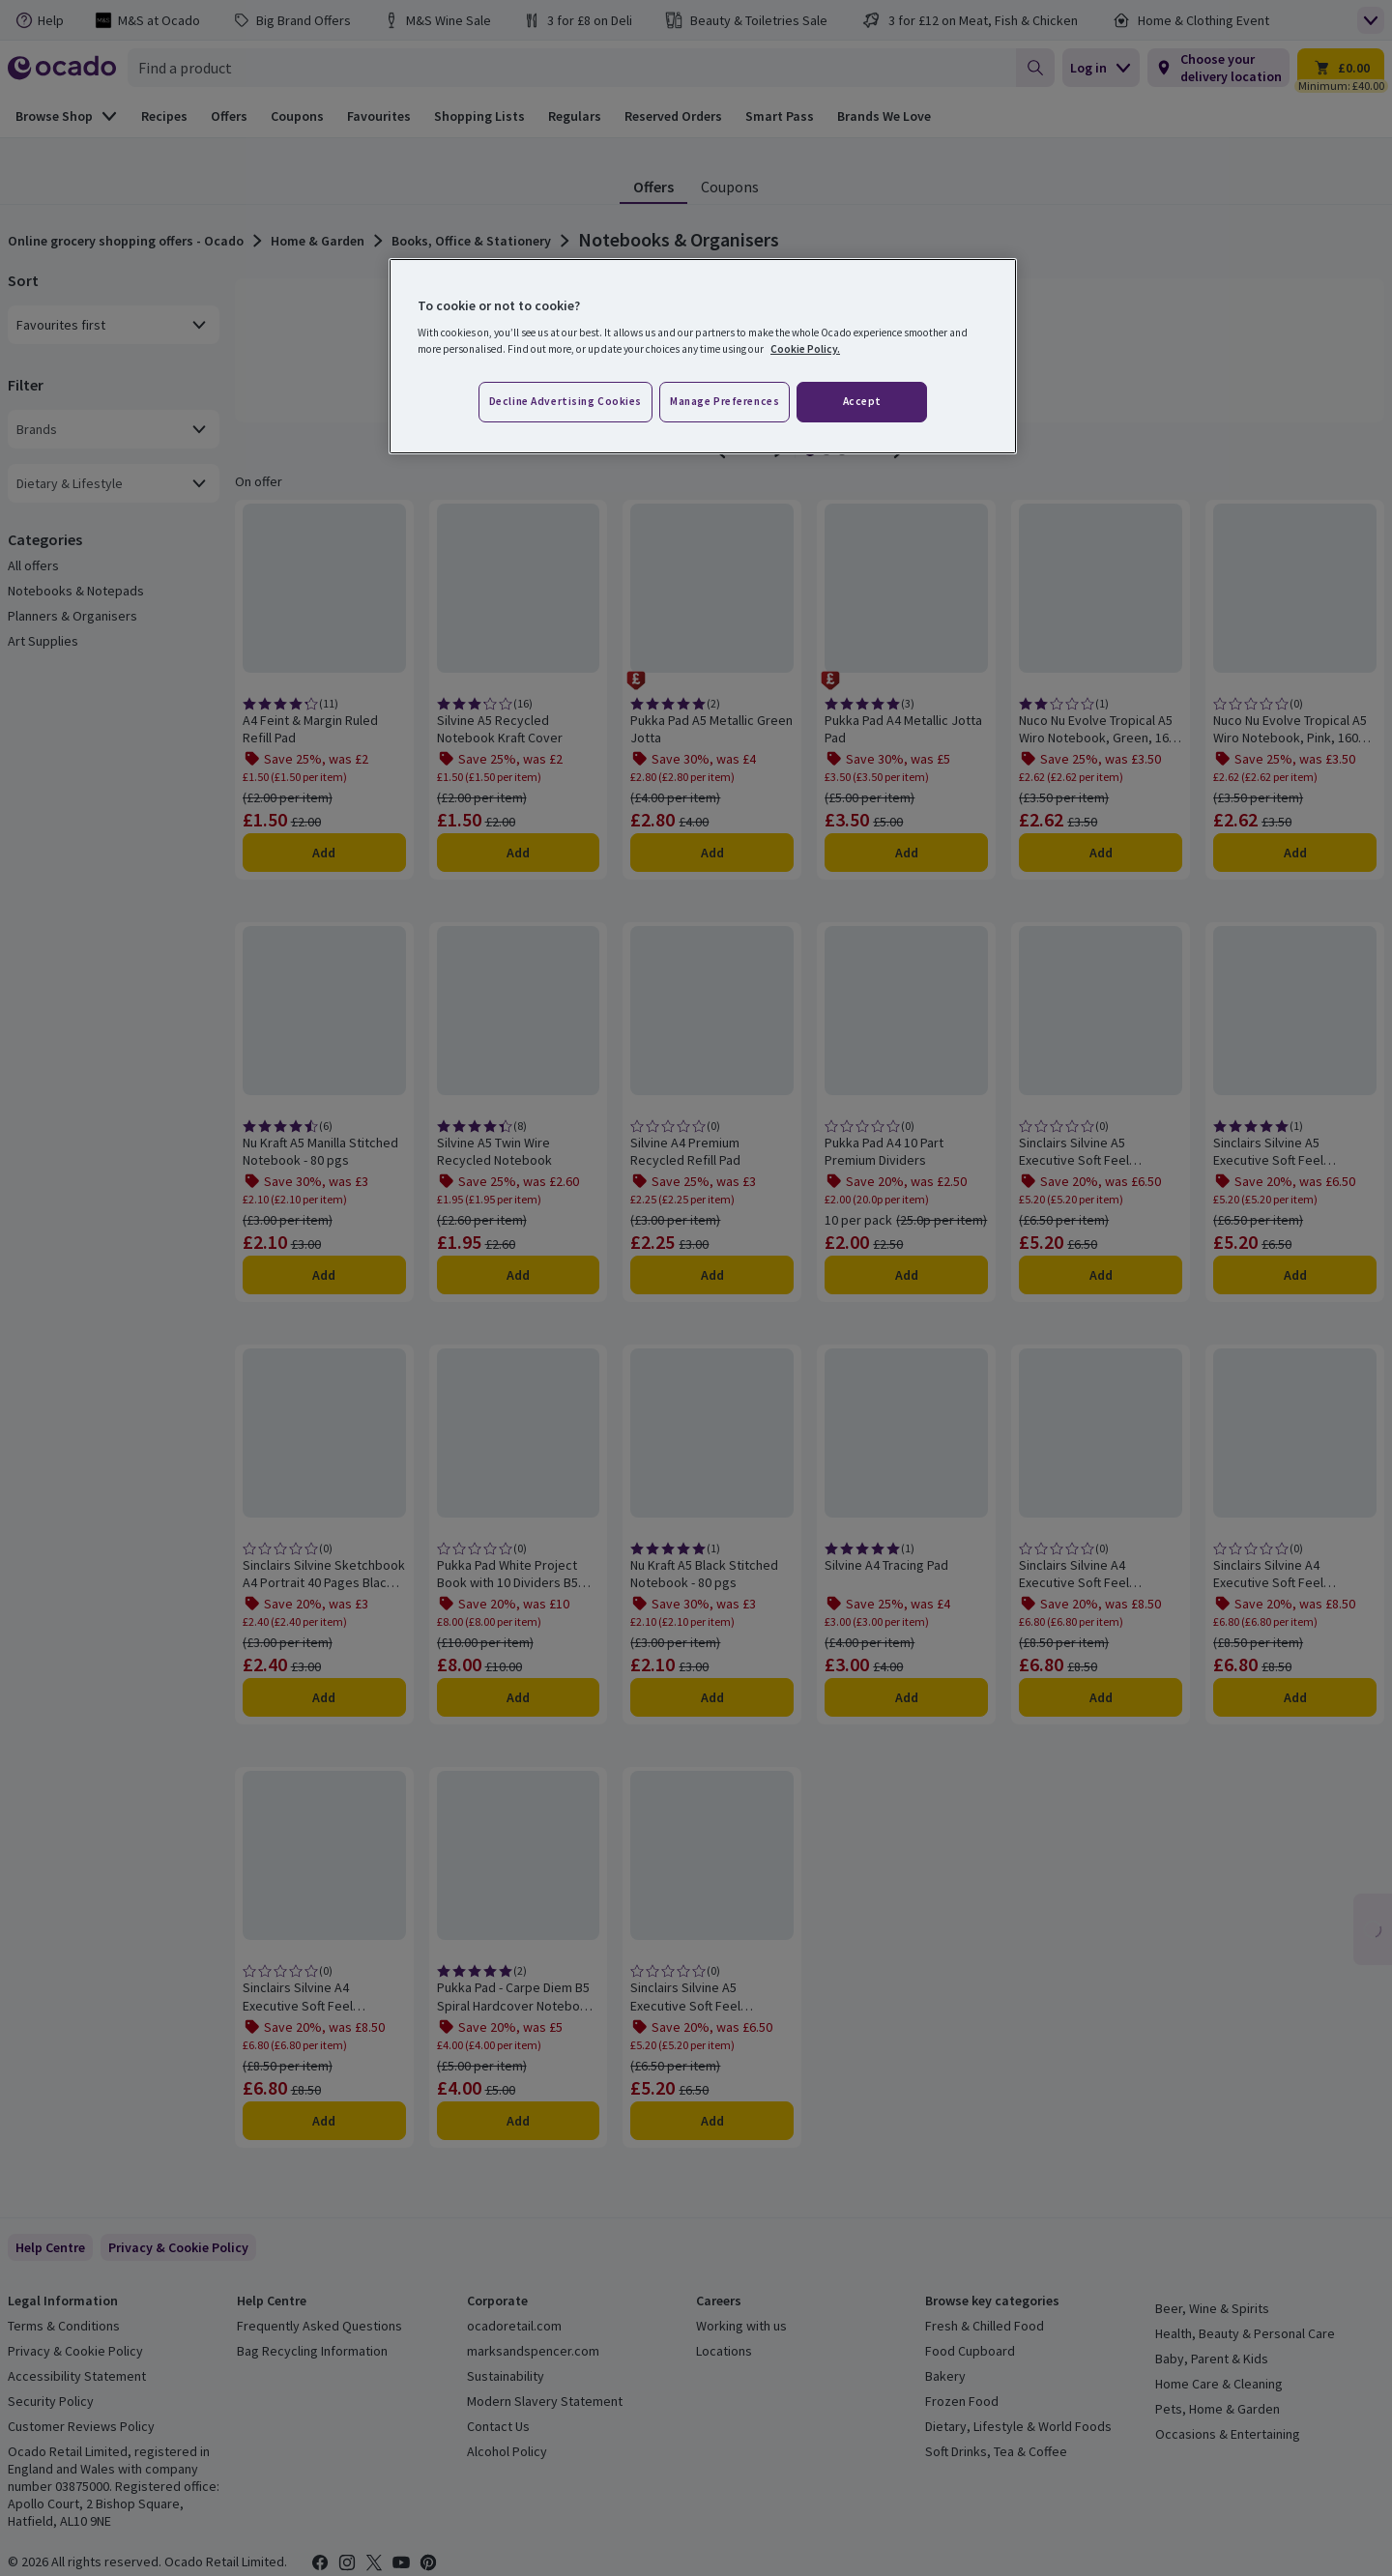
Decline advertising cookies (565, 401)
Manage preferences (724, 401)
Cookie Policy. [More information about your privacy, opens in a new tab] (805, 349)
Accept (862, 401)
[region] (703, 356)
